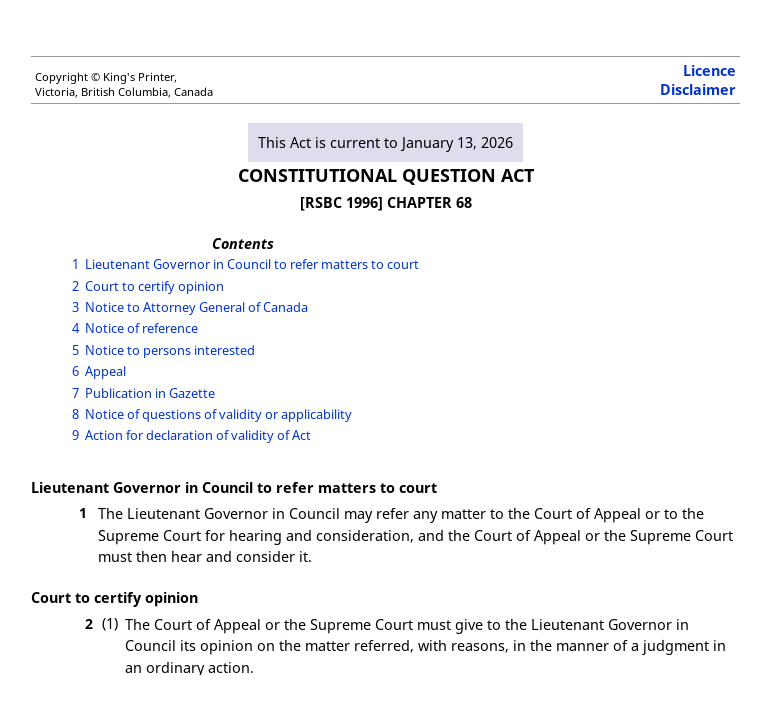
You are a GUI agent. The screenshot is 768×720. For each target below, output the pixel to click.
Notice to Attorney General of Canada (196, 307)
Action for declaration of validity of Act (198, 435)
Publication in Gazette (150, 393)
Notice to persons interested (170, 350)
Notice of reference (141, 328)
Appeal (105, 371)
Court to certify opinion (154, 286)
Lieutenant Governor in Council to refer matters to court (252, 264)
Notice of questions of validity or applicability (218, 414)
